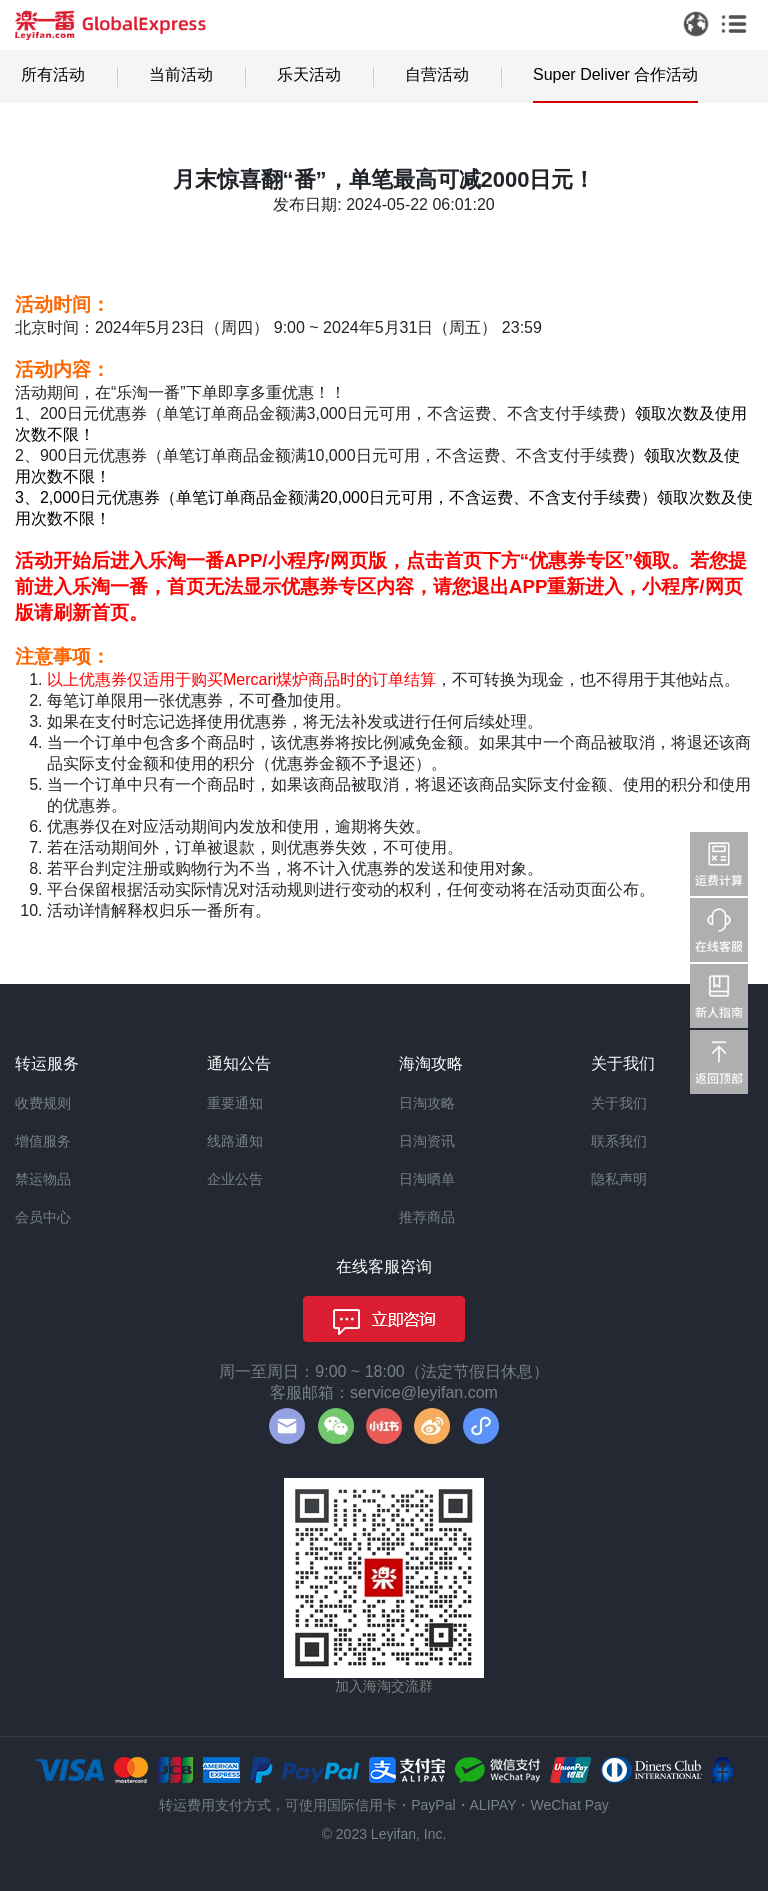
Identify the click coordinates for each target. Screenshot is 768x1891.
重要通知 (235, 1103)
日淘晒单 (427, 1179)
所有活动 (53, 74)
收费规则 (43, 1103)
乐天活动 (309, 74)
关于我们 (619, 1103)
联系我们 (619, 1141)
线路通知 (235, 1141)
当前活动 (181, 74)
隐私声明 (619, 1179)
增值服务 (43, 1141)
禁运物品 (43, 1179)
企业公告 (235, 1179)
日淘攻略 (427, 1103)
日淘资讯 (427, 1141)
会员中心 (43, 1217)
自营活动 (437, 74)
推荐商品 (427, 1217)
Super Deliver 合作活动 (615, 74)
